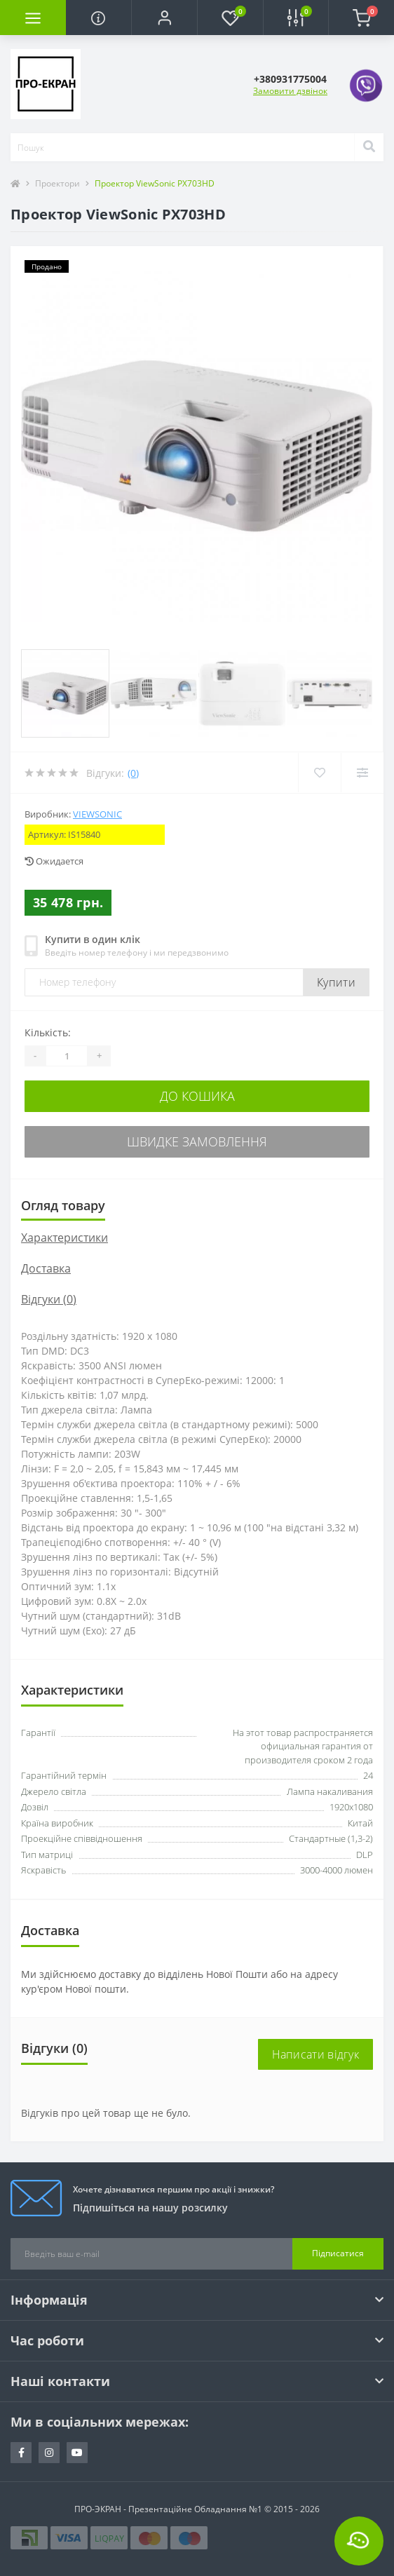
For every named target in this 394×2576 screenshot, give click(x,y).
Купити (336, 982)
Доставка (46, 1268)
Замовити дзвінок (290, 91)
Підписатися (338, 2253)
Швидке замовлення (197, 1141)
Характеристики (64, 1237)
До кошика (197, 1095)
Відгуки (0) (48, 1299)
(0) (133, 773)
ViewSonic (97, 814)
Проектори (57, 183)
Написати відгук (316, 2054)
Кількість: (48, 1032)
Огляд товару (63, 1205)
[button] (164, 17)
